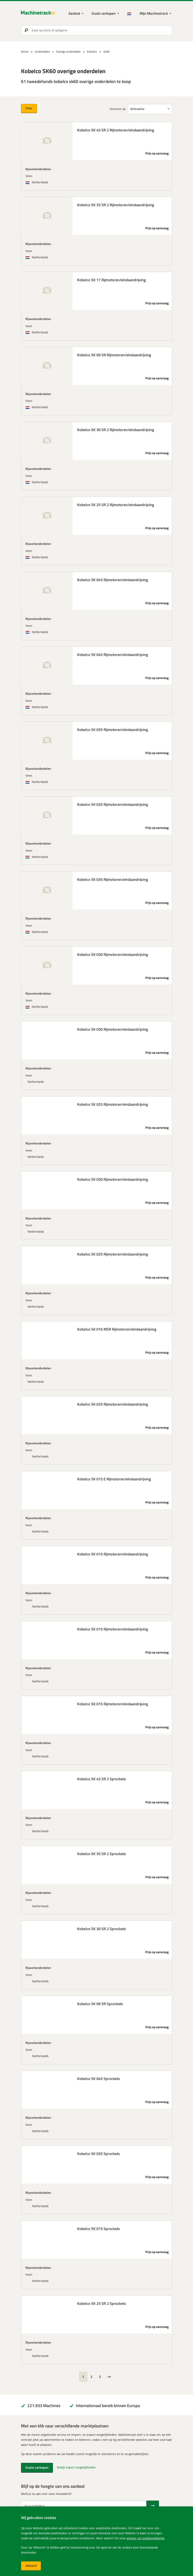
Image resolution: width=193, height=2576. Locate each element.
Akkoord (31, 2566)
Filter (29, 108)
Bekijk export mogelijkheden (76, 2467)
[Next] (109, 2377)
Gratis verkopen (104, 13)
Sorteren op (118, 109)
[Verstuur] (152, 2506)
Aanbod (74, 13)
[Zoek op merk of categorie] (96, 30)
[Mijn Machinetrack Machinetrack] (156, 13)
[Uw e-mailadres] (84, 2506)
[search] (96, 30)
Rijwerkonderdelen (38, 169)
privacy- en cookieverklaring (145, 2538)
